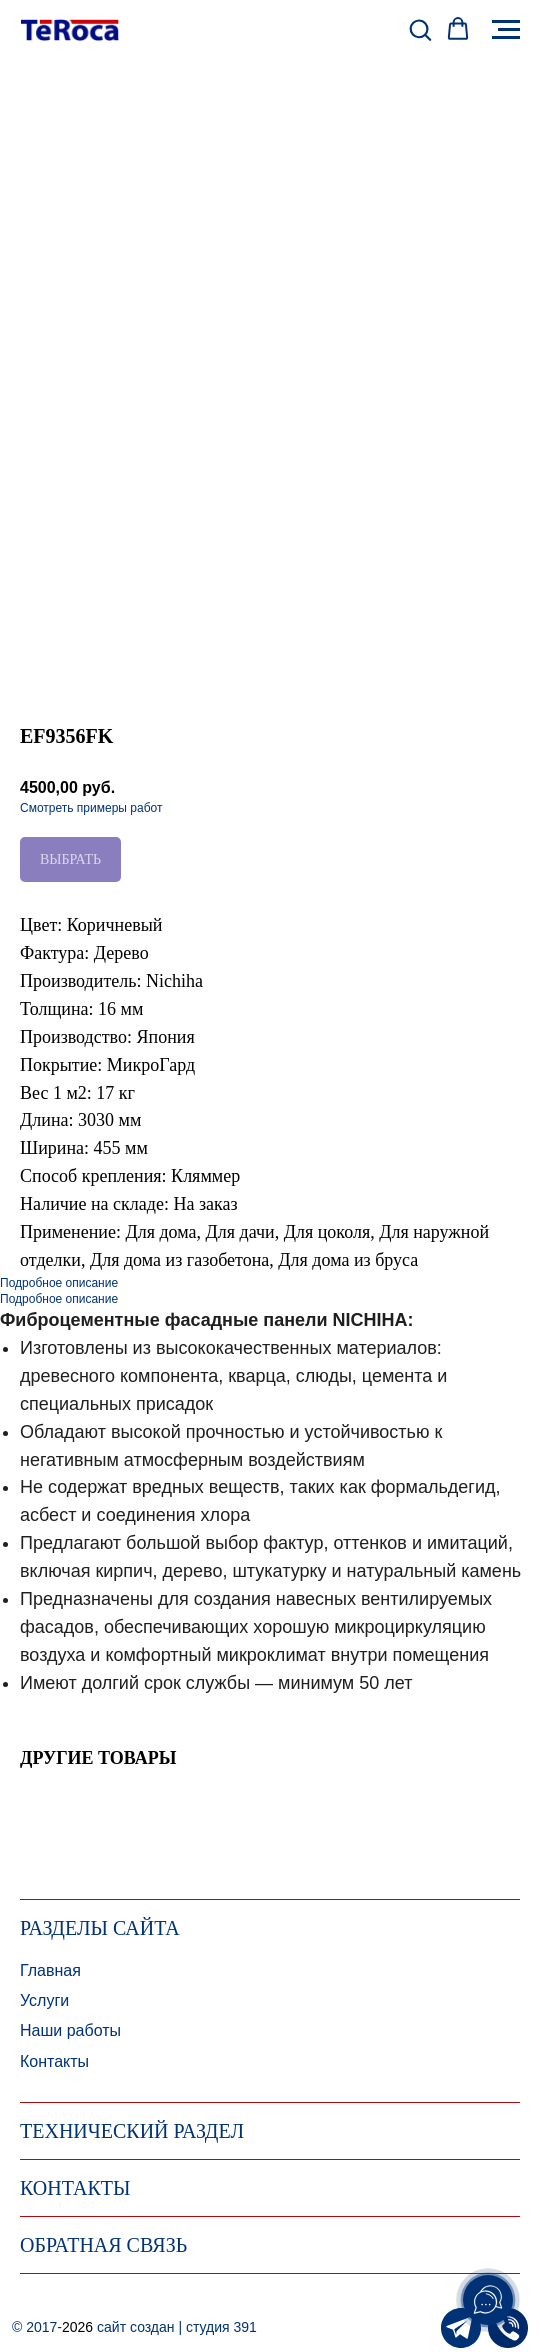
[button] (420, 29)
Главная (50, 1970)
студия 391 (221, 2327)
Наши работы (70, 2030)
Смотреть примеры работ (91, 808)
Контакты (54, 2061)
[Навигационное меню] (506, 30)
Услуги (44, 2000)
